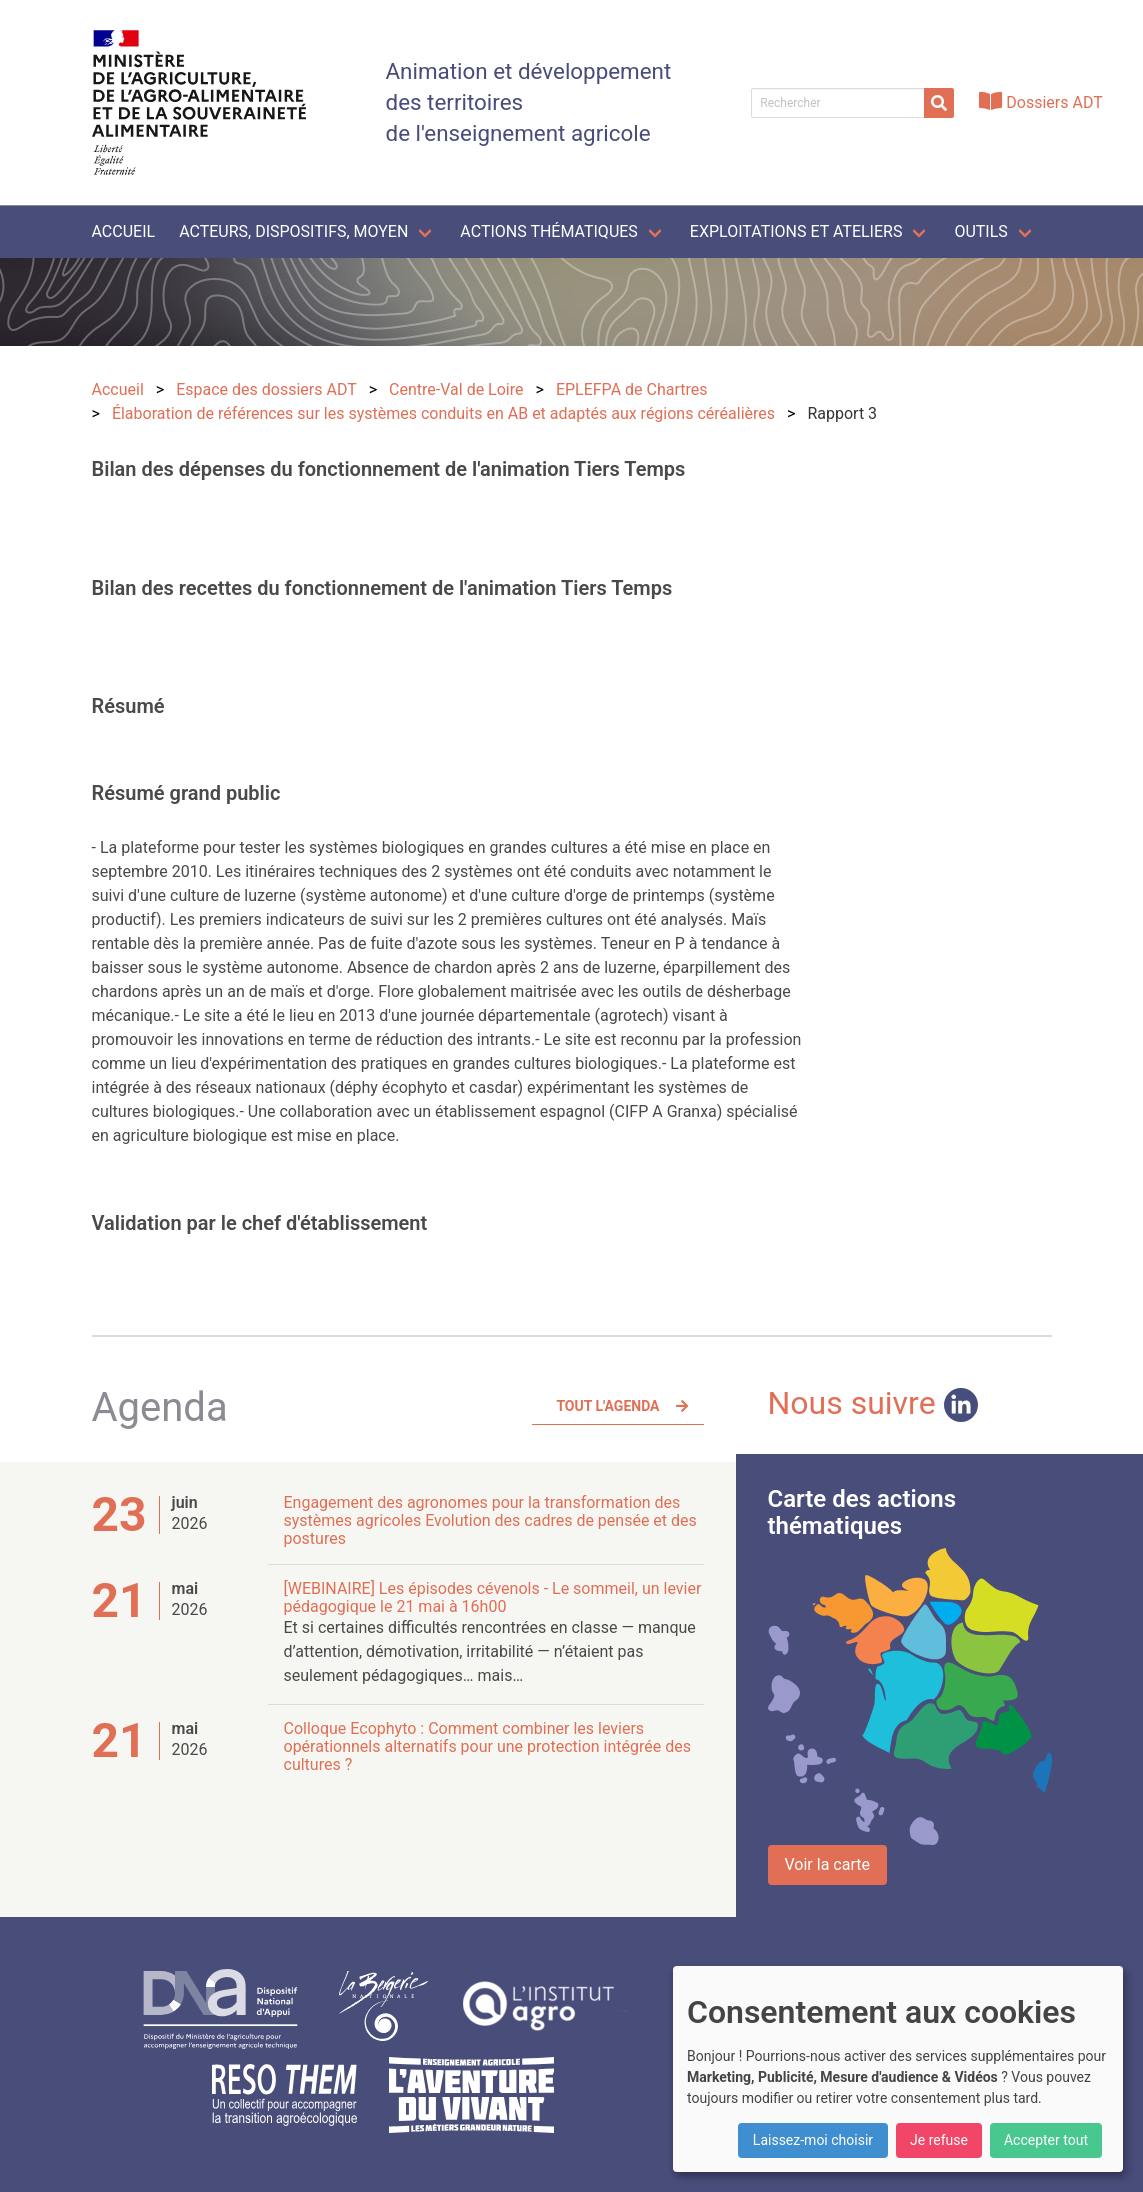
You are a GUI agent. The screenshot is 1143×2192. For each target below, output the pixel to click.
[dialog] (898, 2069)
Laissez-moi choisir (813, 2140)
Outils (980, 231)
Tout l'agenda (607, 1406)
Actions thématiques (548, 231)
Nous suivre (873, 1403)
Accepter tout (1046, 2140)
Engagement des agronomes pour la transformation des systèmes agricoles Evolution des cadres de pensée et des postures (490, 1520)
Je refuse (939, 2140)
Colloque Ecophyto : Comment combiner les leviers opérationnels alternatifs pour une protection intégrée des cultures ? (487, 1746)
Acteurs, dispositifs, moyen (293, 231)
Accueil (124, 231)
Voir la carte (827, 1864)
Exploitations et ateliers (796, 231)
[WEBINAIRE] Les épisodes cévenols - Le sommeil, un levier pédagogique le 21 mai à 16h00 (493, 1597)
